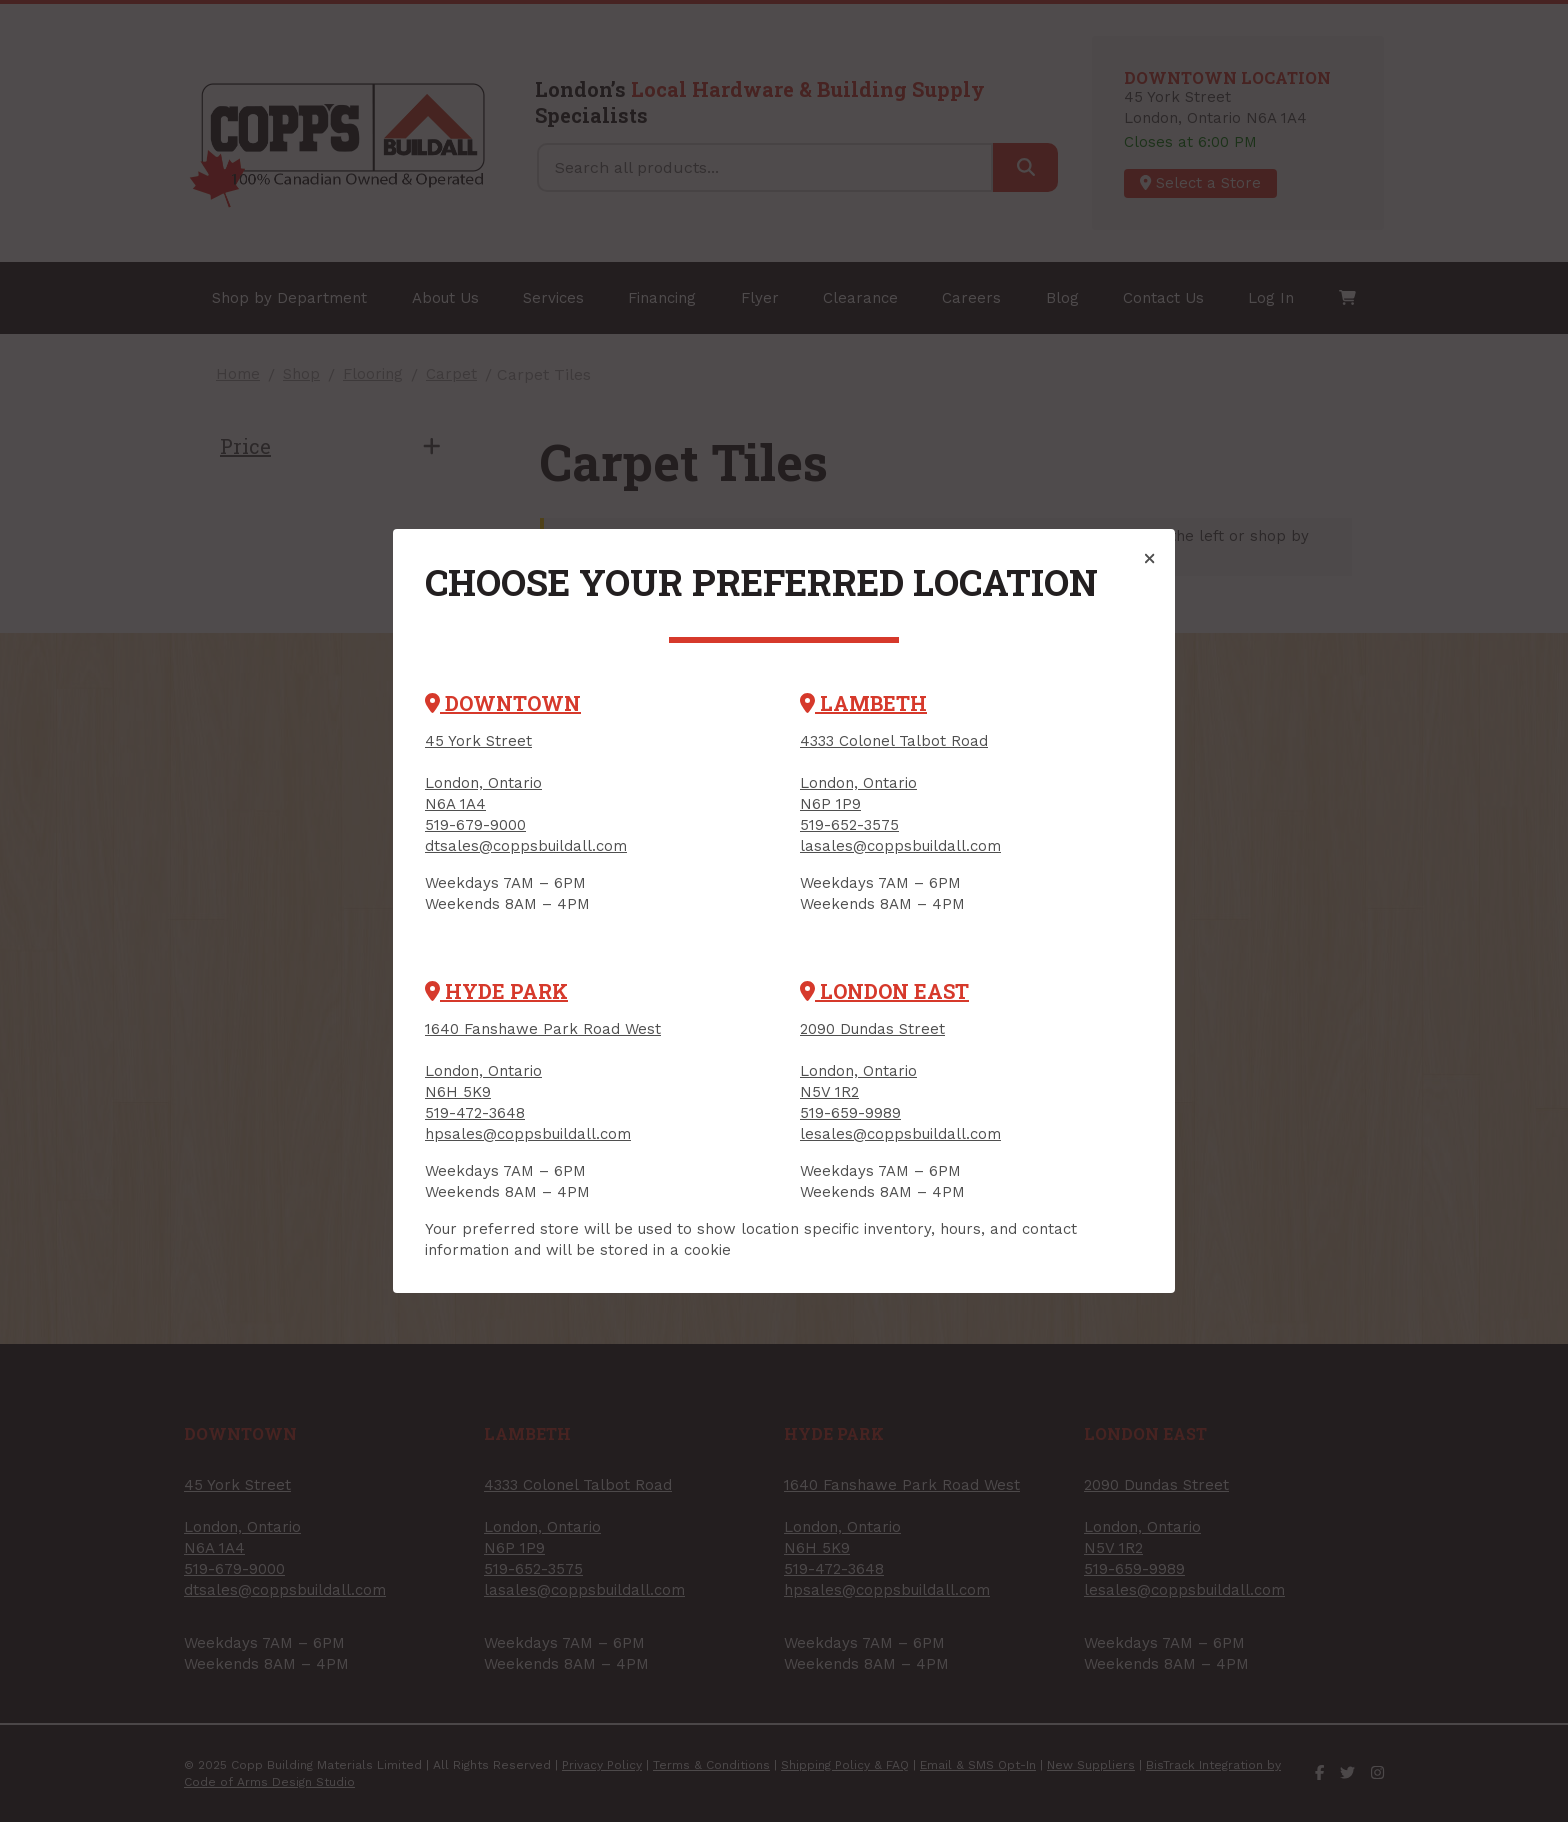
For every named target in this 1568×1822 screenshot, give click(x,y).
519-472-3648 (475, 1113)
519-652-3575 (849, 825)
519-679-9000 (475, 825)
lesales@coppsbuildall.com (900, 1134)
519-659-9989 (850, 1113)
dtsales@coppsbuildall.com (526, 846)
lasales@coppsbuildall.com (900, 846)
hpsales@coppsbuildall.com (528, 1134)
